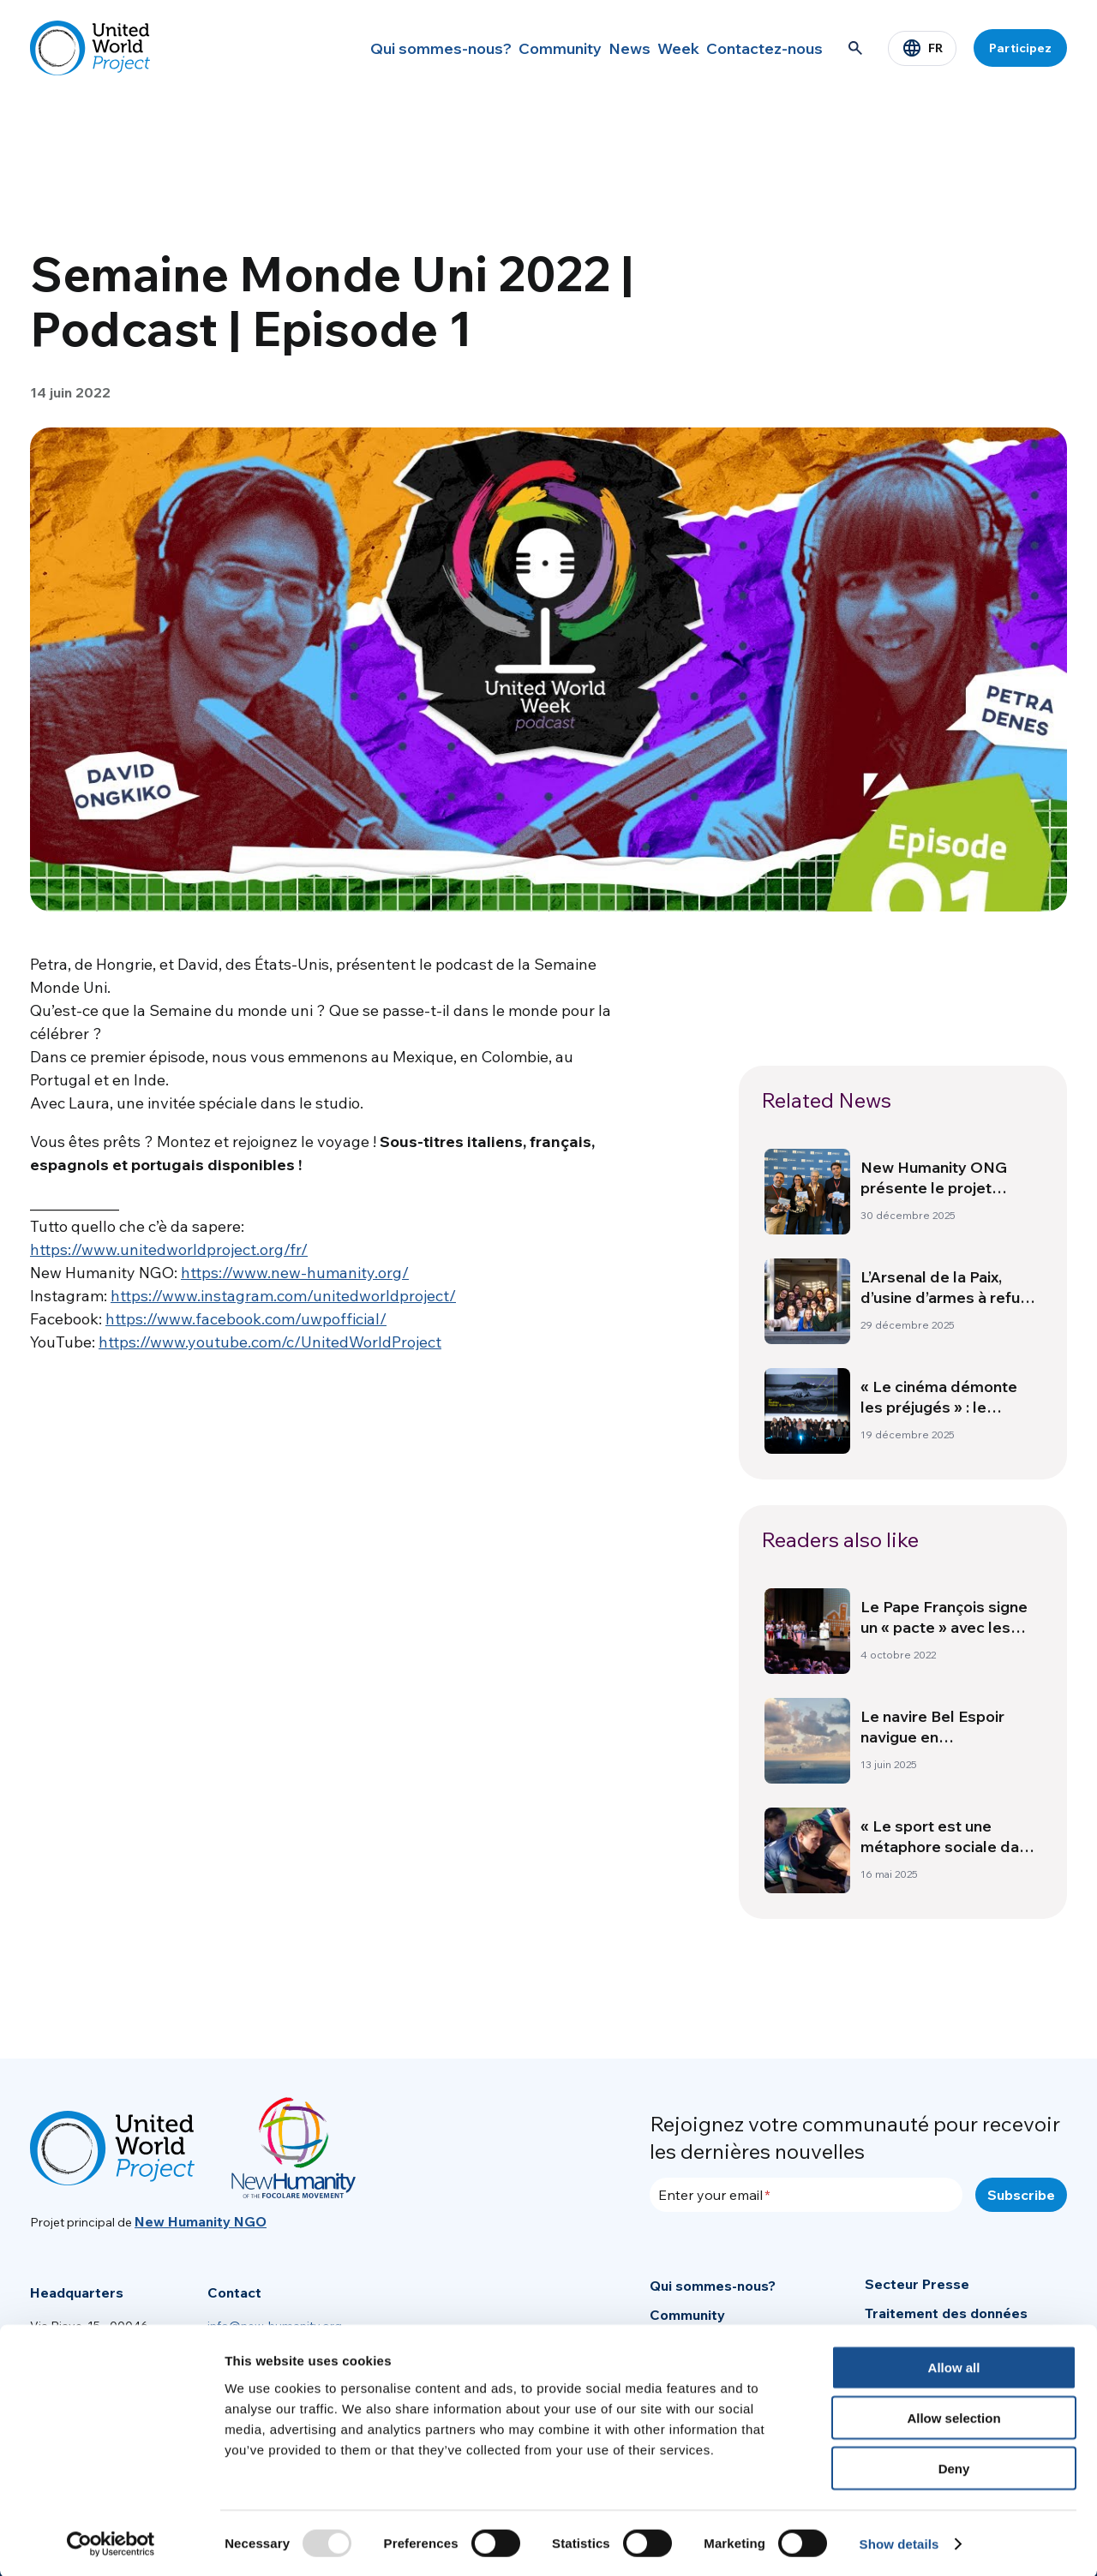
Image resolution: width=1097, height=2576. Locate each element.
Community (509, 48)
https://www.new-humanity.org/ (295, 1272)
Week (660, 48)
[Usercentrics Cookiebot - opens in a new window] (111, 2542)
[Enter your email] (806, 2195)
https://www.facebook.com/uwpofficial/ (246, 1319)
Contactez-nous (760, 48)
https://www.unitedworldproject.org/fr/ (169, 1249)
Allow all (954, 2365)
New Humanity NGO (201, 2221)
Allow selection (953, 2416)
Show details (899, 2542)
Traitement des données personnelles (946, 2322)
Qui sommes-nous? (384, 48)
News (593, 48)
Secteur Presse (917, 2283)
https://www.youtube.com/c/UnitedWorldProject (270, 1342)
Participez (1020, 48)
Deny (954, 2466)
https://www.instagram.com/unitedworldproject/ (283, 1296)
